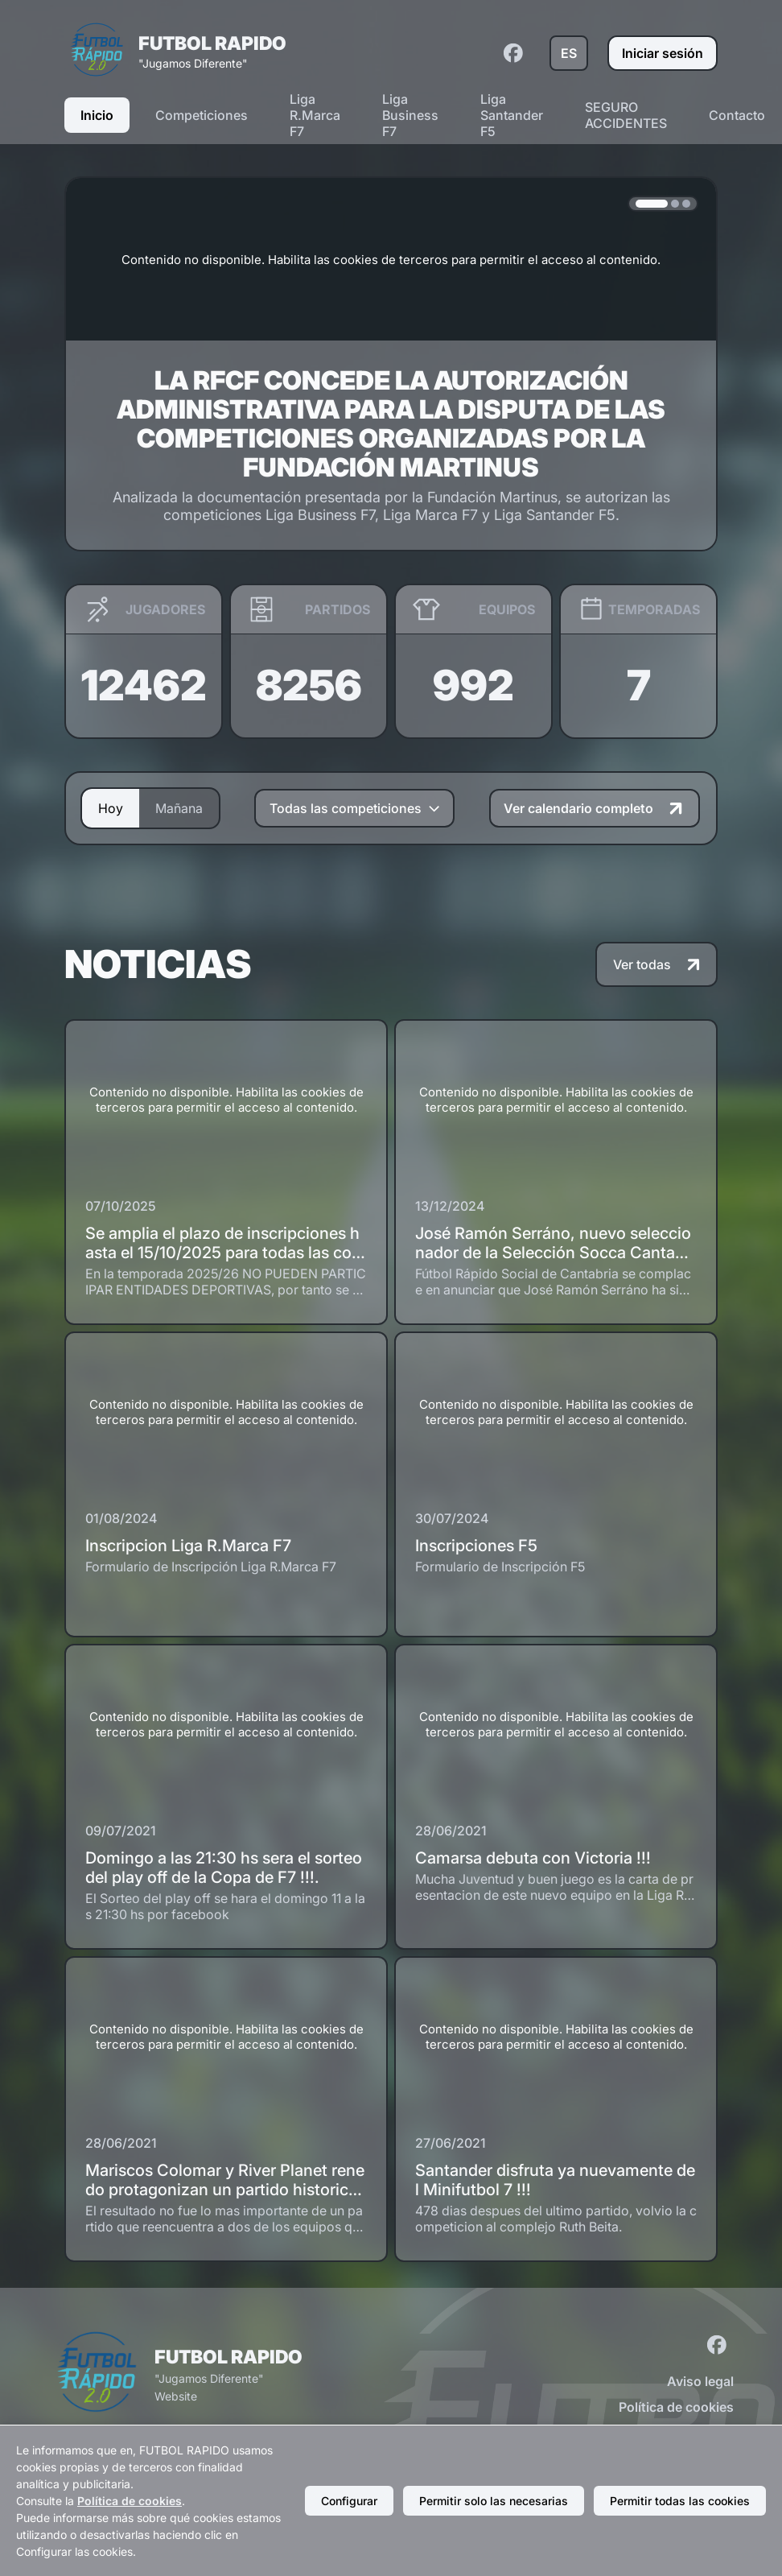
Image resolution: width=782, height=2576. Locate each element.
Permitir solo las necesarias (493, 2501)
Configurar (349, 2501)
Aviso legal (700, 2381)
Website (175, 2396)
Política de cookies (676, 2407)
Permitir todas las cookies (680, 2501)
